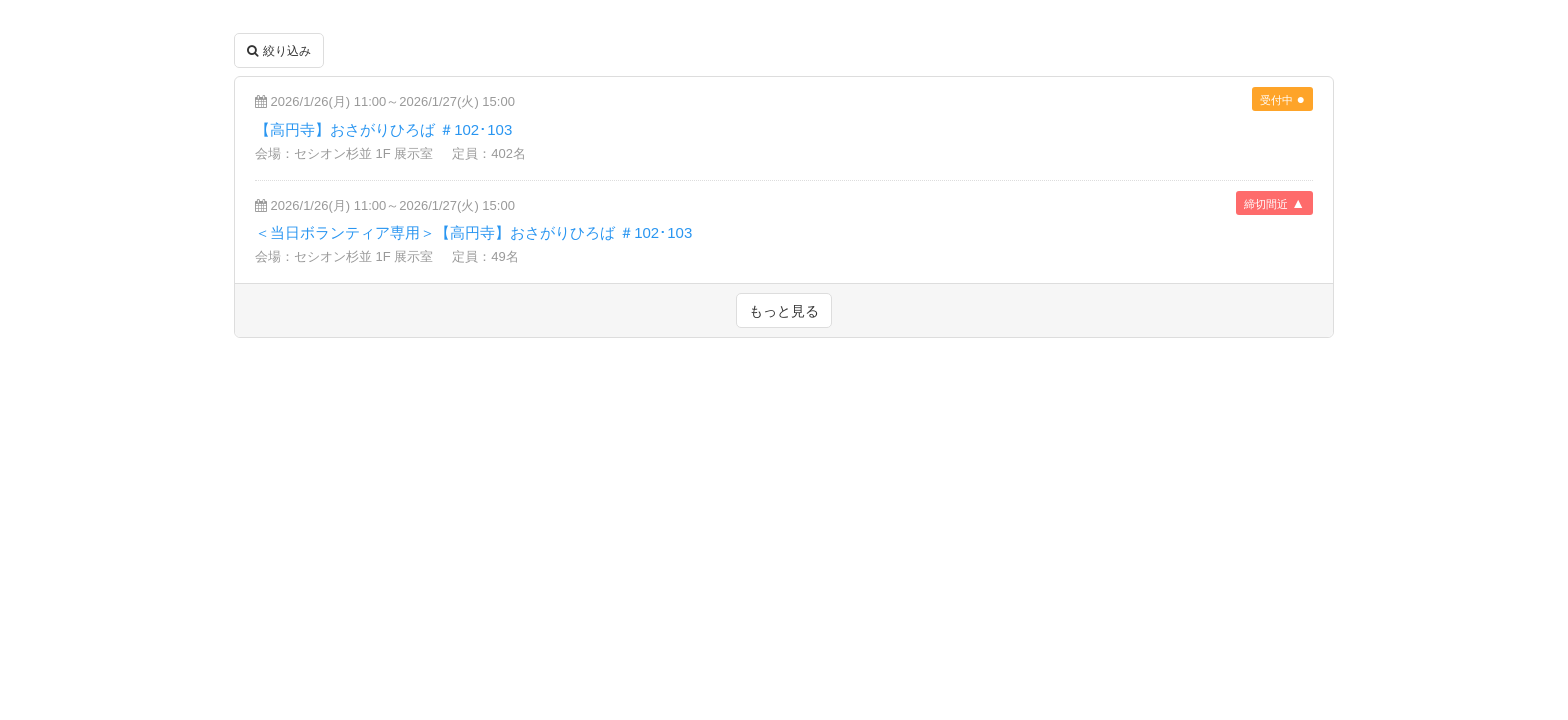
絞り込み (279, 51)
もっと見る (784, 311)
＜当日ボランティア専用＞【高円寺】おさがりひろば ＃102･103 (473, 232)
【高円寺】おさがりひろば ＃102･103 (383, 129)
